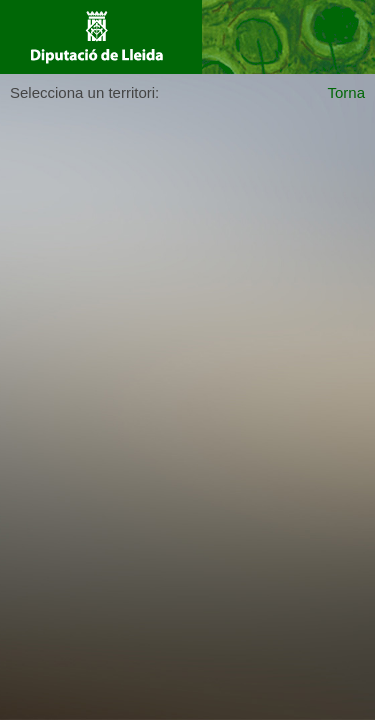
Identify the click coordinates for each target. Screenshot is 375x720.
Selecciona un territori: (84, 92)
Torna (346, 92)
